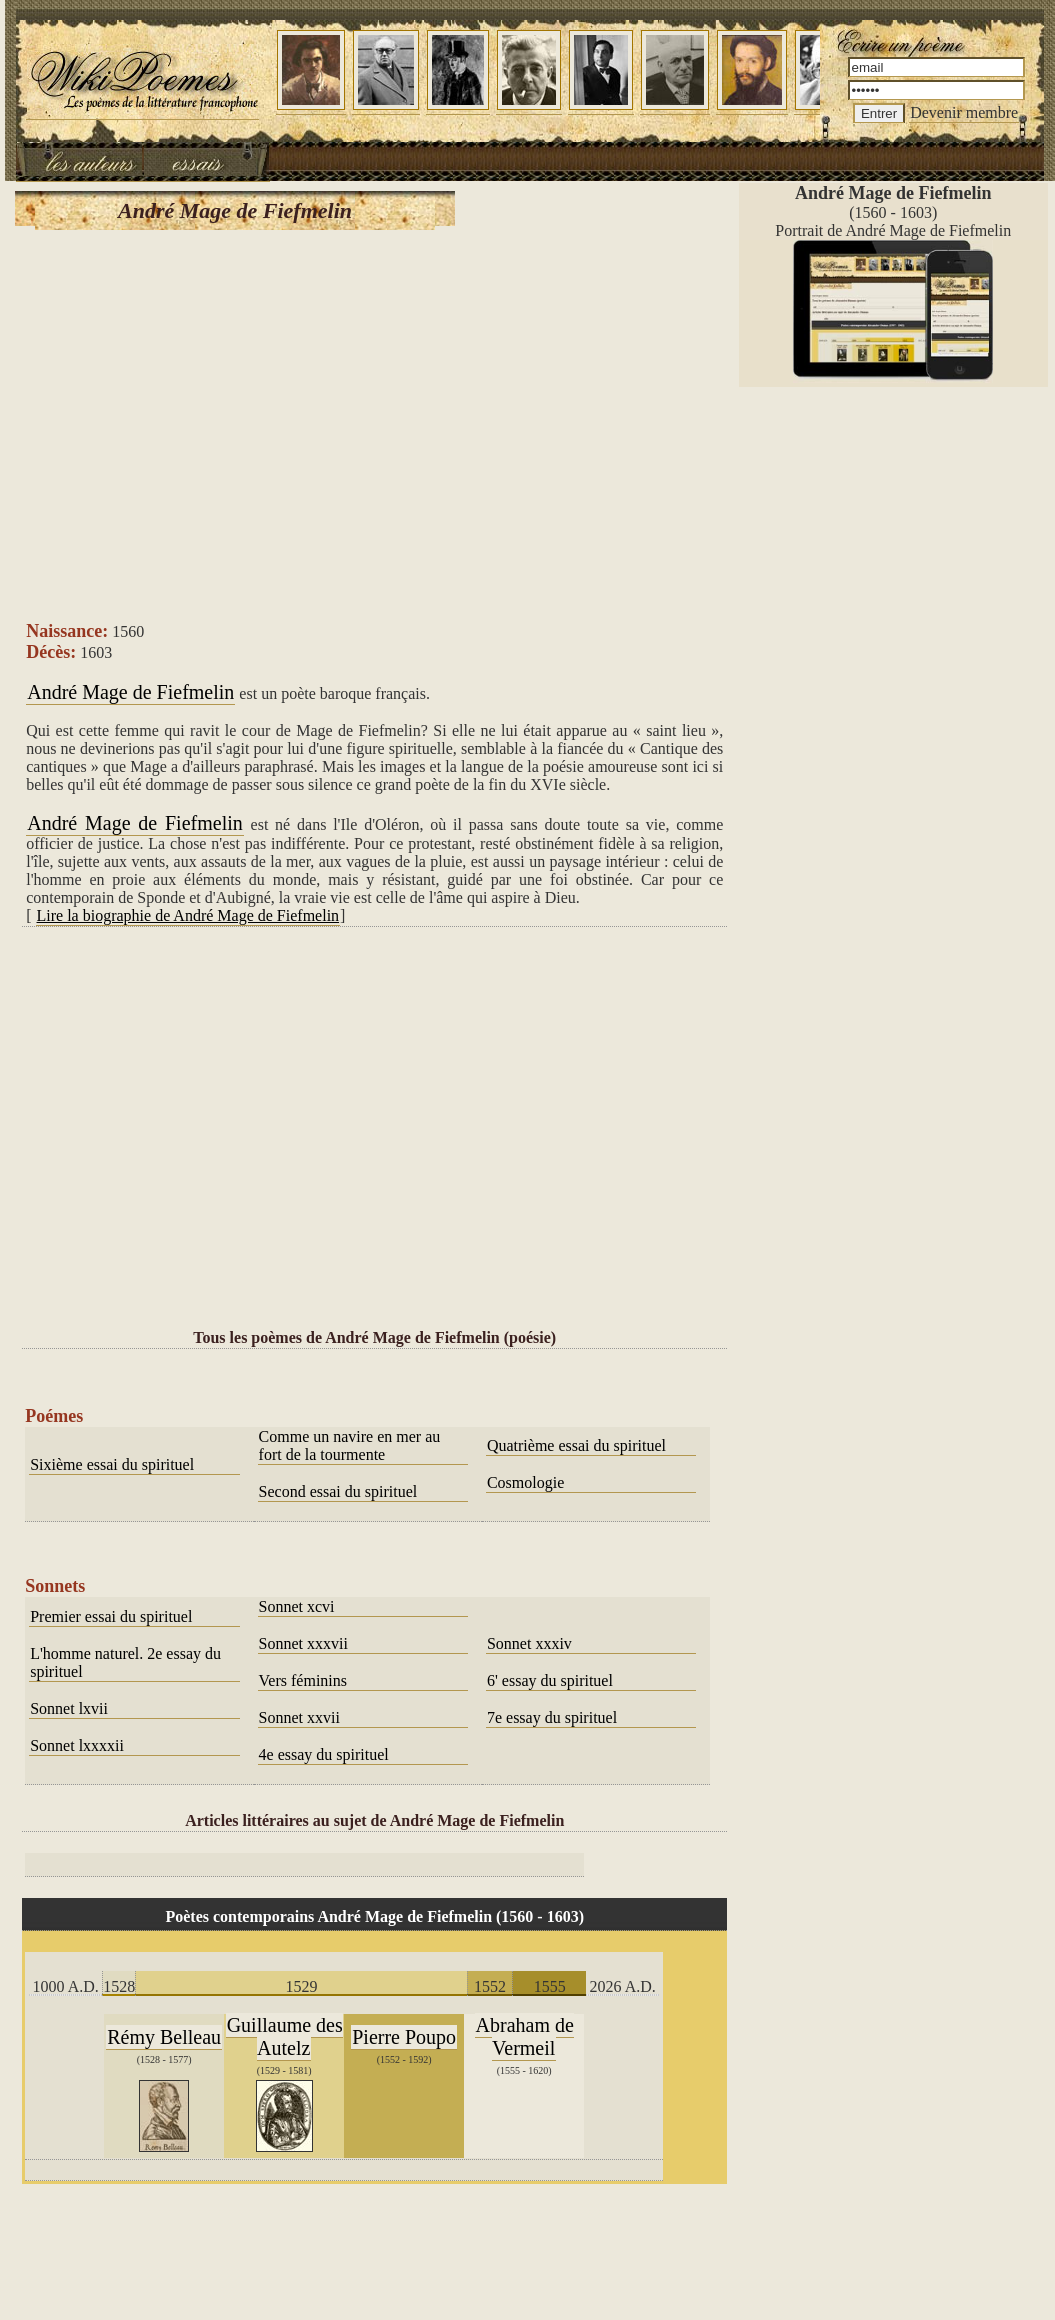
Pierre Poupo (404, 2037)
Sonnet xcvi (297, 1606)
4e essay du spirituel (324, 1754)
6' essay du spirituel (550, 1680)
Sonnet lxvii (69, 1708)
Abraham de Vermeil (525, 2036)
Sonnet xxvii (299, 1717)
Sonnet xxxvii (303, 1643)
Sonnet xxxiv (529, 1643)
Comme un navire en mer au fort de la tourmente (350, 1445)
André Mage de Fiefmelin (130, 692)
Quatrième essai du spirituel (576, 1445)
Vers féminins (303, 1680)
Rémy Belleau (164, 2037)
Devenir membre (964, 112)
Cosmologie (525, 1482)
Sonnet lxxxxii (77, 1745)
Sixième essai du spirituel (112, 1464)
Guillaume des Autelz (285, 2036)
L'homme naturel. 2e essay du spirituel (125, 1662)
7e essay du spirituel (552, 1717)
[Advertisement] (374, 424)
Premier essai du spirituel (111, 1616)
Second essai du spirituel (338, 1491)
